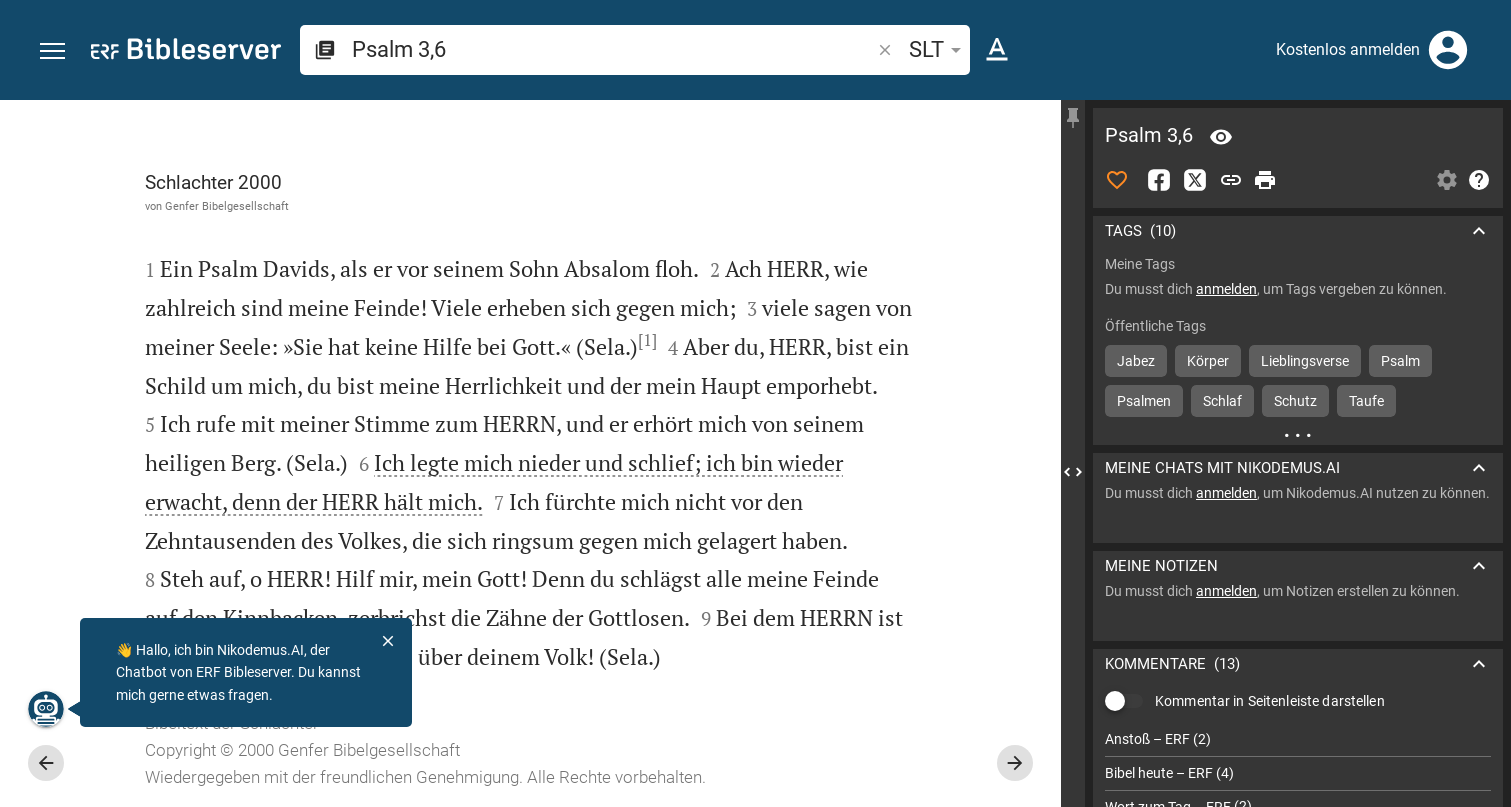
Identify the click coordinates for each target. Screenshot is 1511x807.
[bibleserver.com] (186, 52)
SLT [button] (938, 49)
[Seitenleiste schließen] (1073, 471)
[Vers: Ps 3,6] (1221, 137)
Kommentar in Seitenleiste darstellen (1270, 701)
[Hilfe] (1479, 180)
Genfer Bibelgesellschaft (227, 206)
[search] (613, 49)
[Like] (1117, 180)
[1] (647, 340)
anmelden (1226, 289)
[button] (52, 51)
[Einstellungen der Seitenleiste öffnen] (1447, 180)
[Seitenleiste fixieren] (1073, 118)
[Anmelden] (1448, 50)
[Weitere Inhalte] (1298, 435)
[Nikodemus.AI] (46, 709)
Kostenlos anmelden (1348, 49)
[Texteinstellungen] (997, 50)
